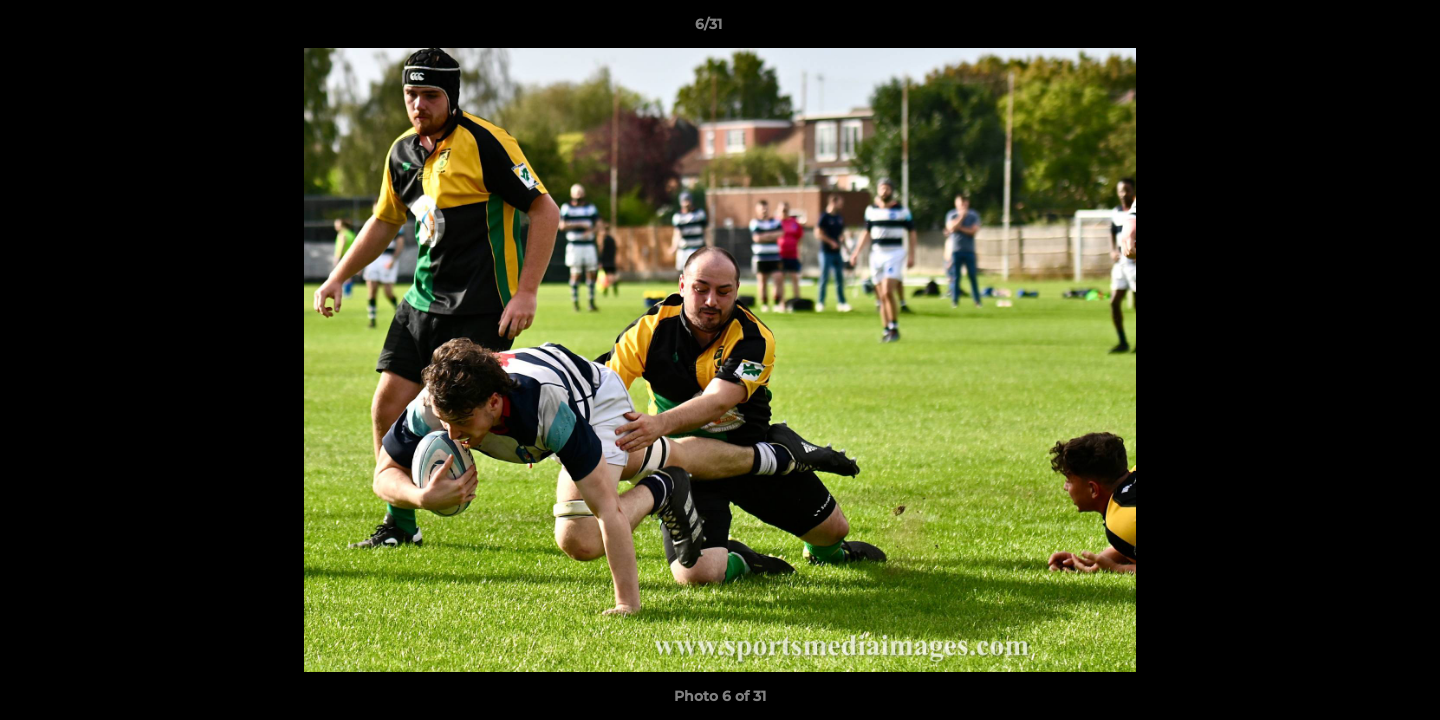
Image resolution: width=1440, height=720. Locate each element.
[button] (1356, 29)
